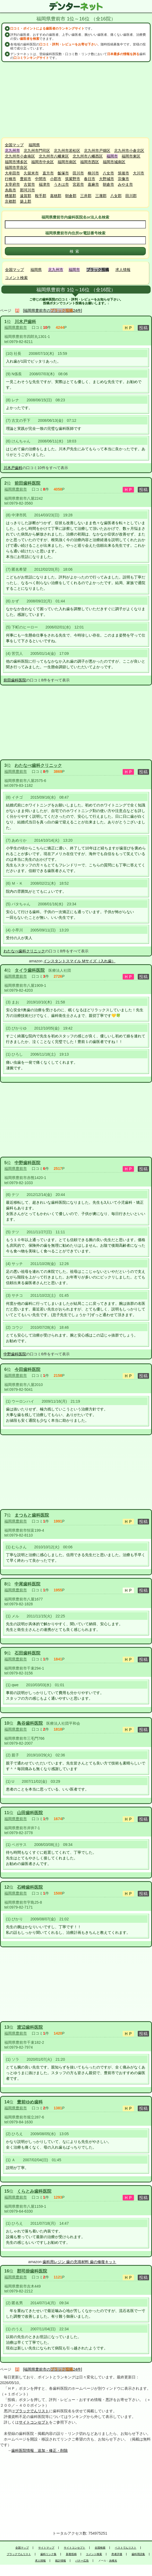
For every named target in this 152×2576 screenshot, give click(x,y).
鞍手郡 (40, 196)
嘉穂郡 (55, 196)
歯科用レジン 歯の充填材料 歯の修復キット (79, 2262)
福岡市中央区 (42, 162)
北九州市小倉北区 (129, 150)
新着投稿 (71, 2554)
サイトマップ (46, 2547)
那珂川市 (27, 190)
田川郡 (131, 196)
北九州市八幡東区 (54, 156)
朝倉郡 (70, 196)
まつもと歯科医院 (32, 1515)
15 (6, 2191)
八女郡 (116, 196)
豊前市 (25, 179)
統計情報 (60, 2560)
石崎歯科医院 (30, 1887)
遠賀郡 (25, 196)
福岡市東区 (131, 156)
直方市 (48, 173)
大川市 (138, 173)
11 (6, 1812)
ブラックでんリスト (32, 2411)
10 (6, 1723)
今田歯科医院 (27, 1369)
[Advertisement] (76, 100)
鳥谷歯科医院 (30, 1723)
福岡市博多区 (16, 162)
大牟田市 (12, 173)
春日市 (89, 179)
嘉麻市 (93, 184)
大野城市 (106, 179)
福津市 (44, 184)
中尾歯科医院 (27, 1584)
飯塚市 (63, 173)
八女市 (108, 173)
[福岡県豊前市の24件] (52, 310)
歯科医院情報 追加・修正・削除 (39, 2450)
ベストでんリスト (125, 2547)
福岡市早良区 (16, 167)
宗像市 (123, 179)
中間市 (40, 179)
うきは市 (61, 184)
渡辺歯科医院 (30, 2027)
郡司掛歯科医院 (32, 2271)
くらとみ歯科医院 (34, 2191)
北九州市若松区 (67, 150)
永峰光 (113, 2560)
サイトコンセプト (34, 2422)
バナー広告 (82, 2560)
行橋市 (10, 179)
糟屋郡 (10, 196)
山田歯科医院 (30, 1812)
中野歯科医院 (27, 1162)
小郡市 (55, 179)
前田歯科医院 (27, 483)
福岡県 (34, 145)
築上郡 (25, 201)
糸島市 (10, 190)
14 (6, 2102)
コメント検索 (16, 278)
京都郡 (10, 201)
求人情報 (122, 269)
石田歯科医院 (27, 1653)
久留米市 (31, 173)
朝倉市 (108, 184)
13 (6, 2027)
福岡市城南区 (114, 162)
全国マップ (14, 145)
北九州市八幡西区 (88, 156)
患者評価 (116, 2554)
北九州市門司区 (37, 150)
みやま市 (125, 184)
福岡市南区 (67, 162)
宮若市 (78, 184)
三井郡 (85, 196)
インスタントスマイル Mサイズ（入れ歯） (79, 961)
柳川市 (93, 173)
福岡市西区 (89, 162)
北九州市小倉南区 (20, 156)
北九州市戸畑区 (97, 150)
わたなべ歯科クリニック (38, 765)
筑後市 (123, 173)
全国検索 (100, 2547)
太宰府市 (12, 184)
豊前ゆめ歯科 (30, 2102)
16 (6, 2271)
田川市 (78, 173)
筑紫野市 (72, 179)
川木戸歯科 (25, 321)
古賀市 (29, 184)
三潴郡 (101, 196)
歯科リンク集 (48, 2554)
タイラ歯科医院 (30, 970)
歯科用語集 (138, 2554)
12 (6, 1887)
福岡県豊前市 (15, 327)
